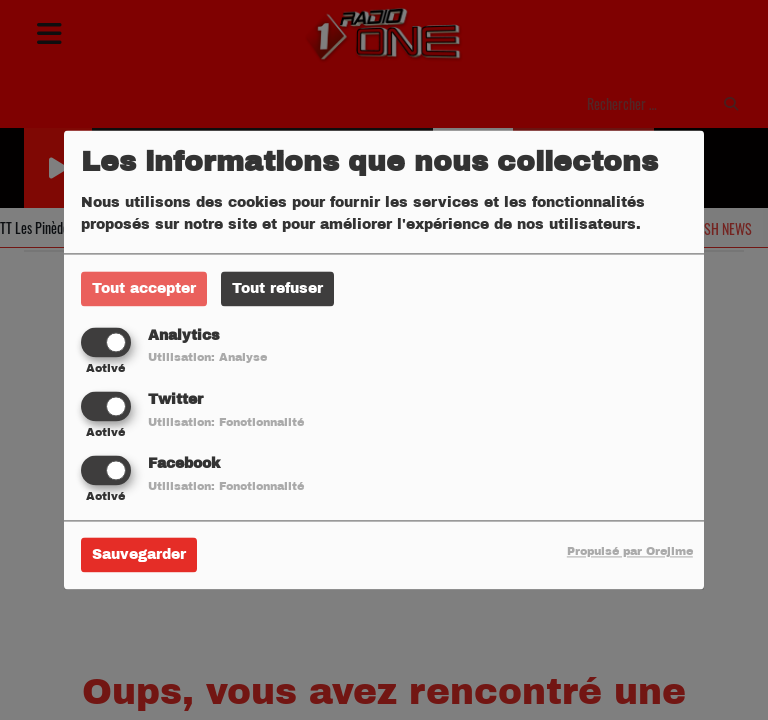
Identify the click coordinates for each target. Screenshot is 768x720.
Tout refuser (277, 288)
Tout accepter (144, 288)
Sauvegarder (139, 555)
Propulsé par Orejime (630, 552)
